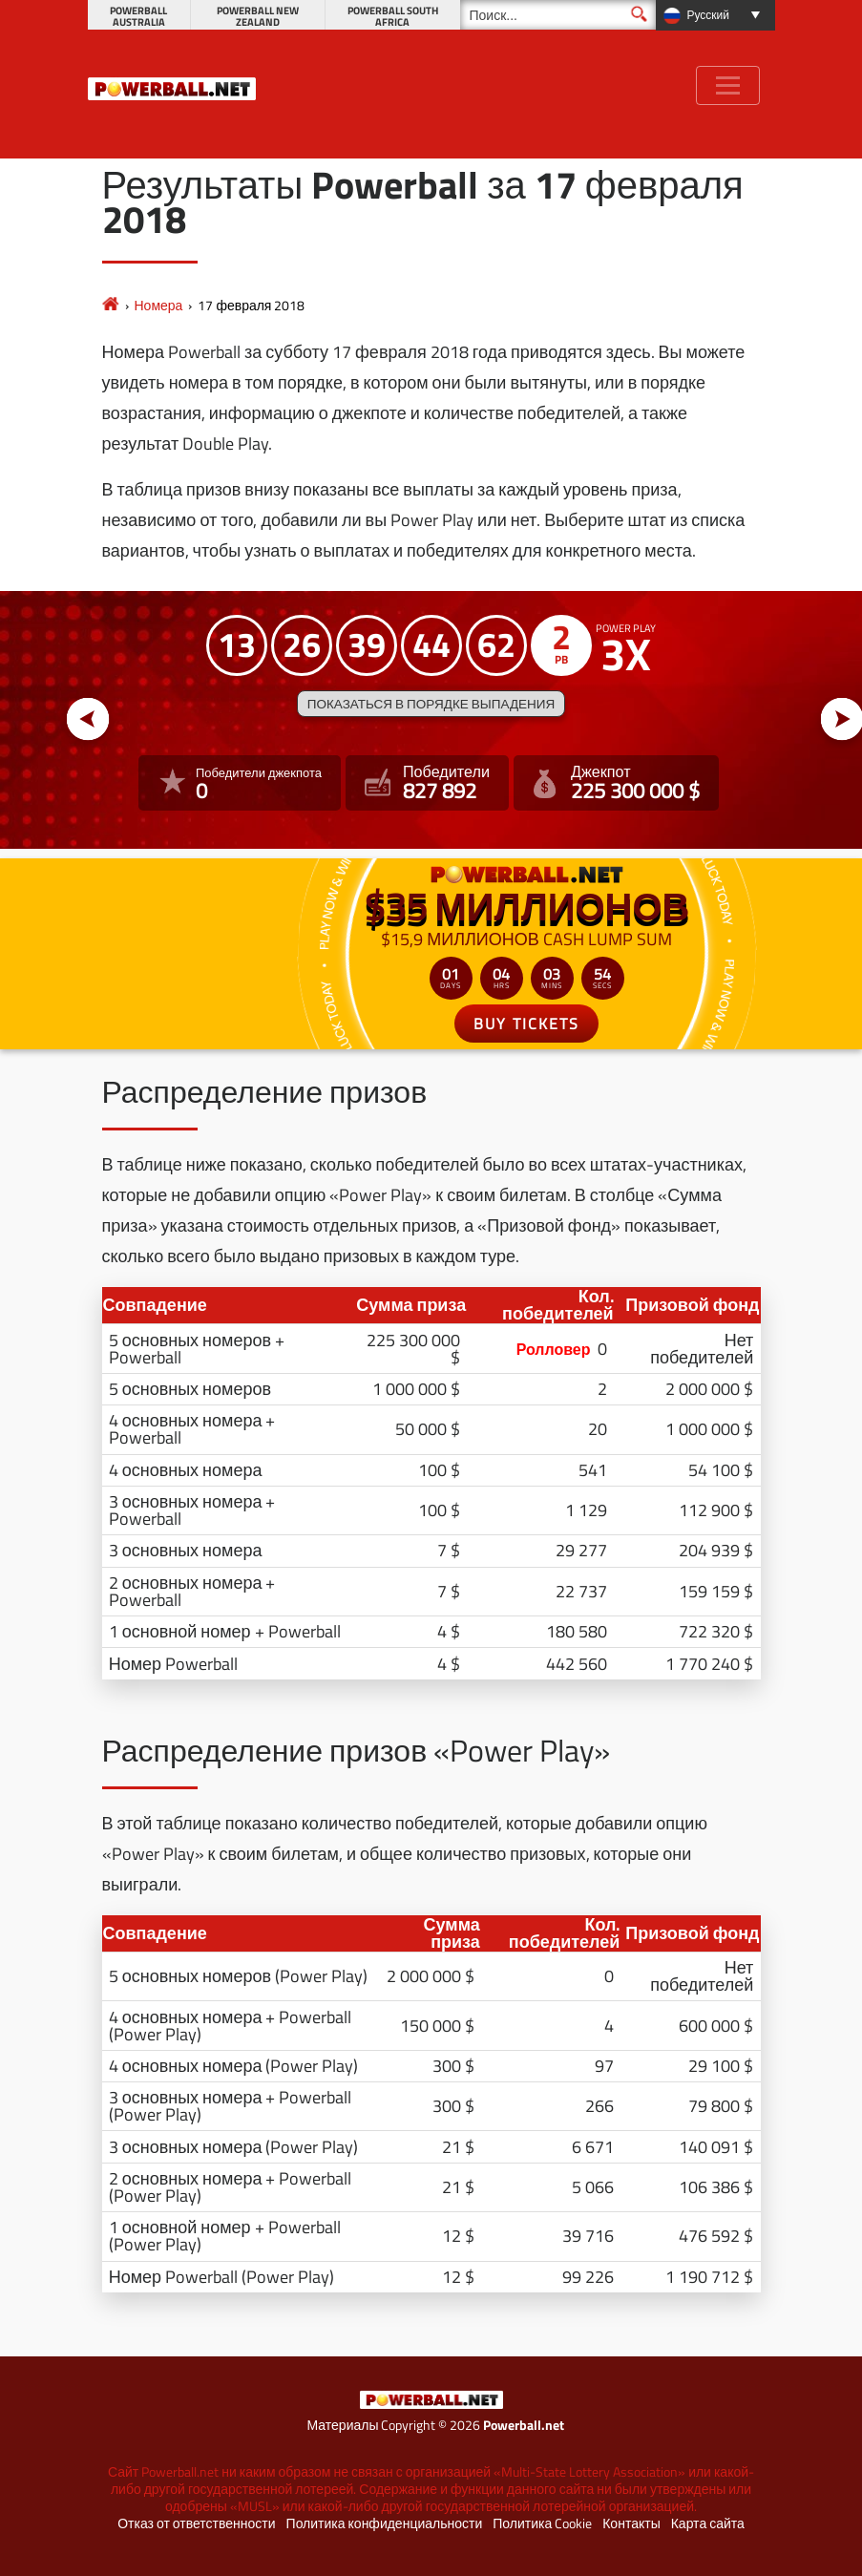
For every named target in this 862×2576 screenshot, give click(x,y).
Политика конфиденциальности (384, 2523)
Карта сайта (708, 2523)
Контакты (631, 2523)
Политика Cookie (542, 2523)
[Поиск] (558, 15)
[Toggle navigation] (728, 85)
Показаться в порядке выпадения (431, 703)
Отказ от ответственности (196, 2523)
